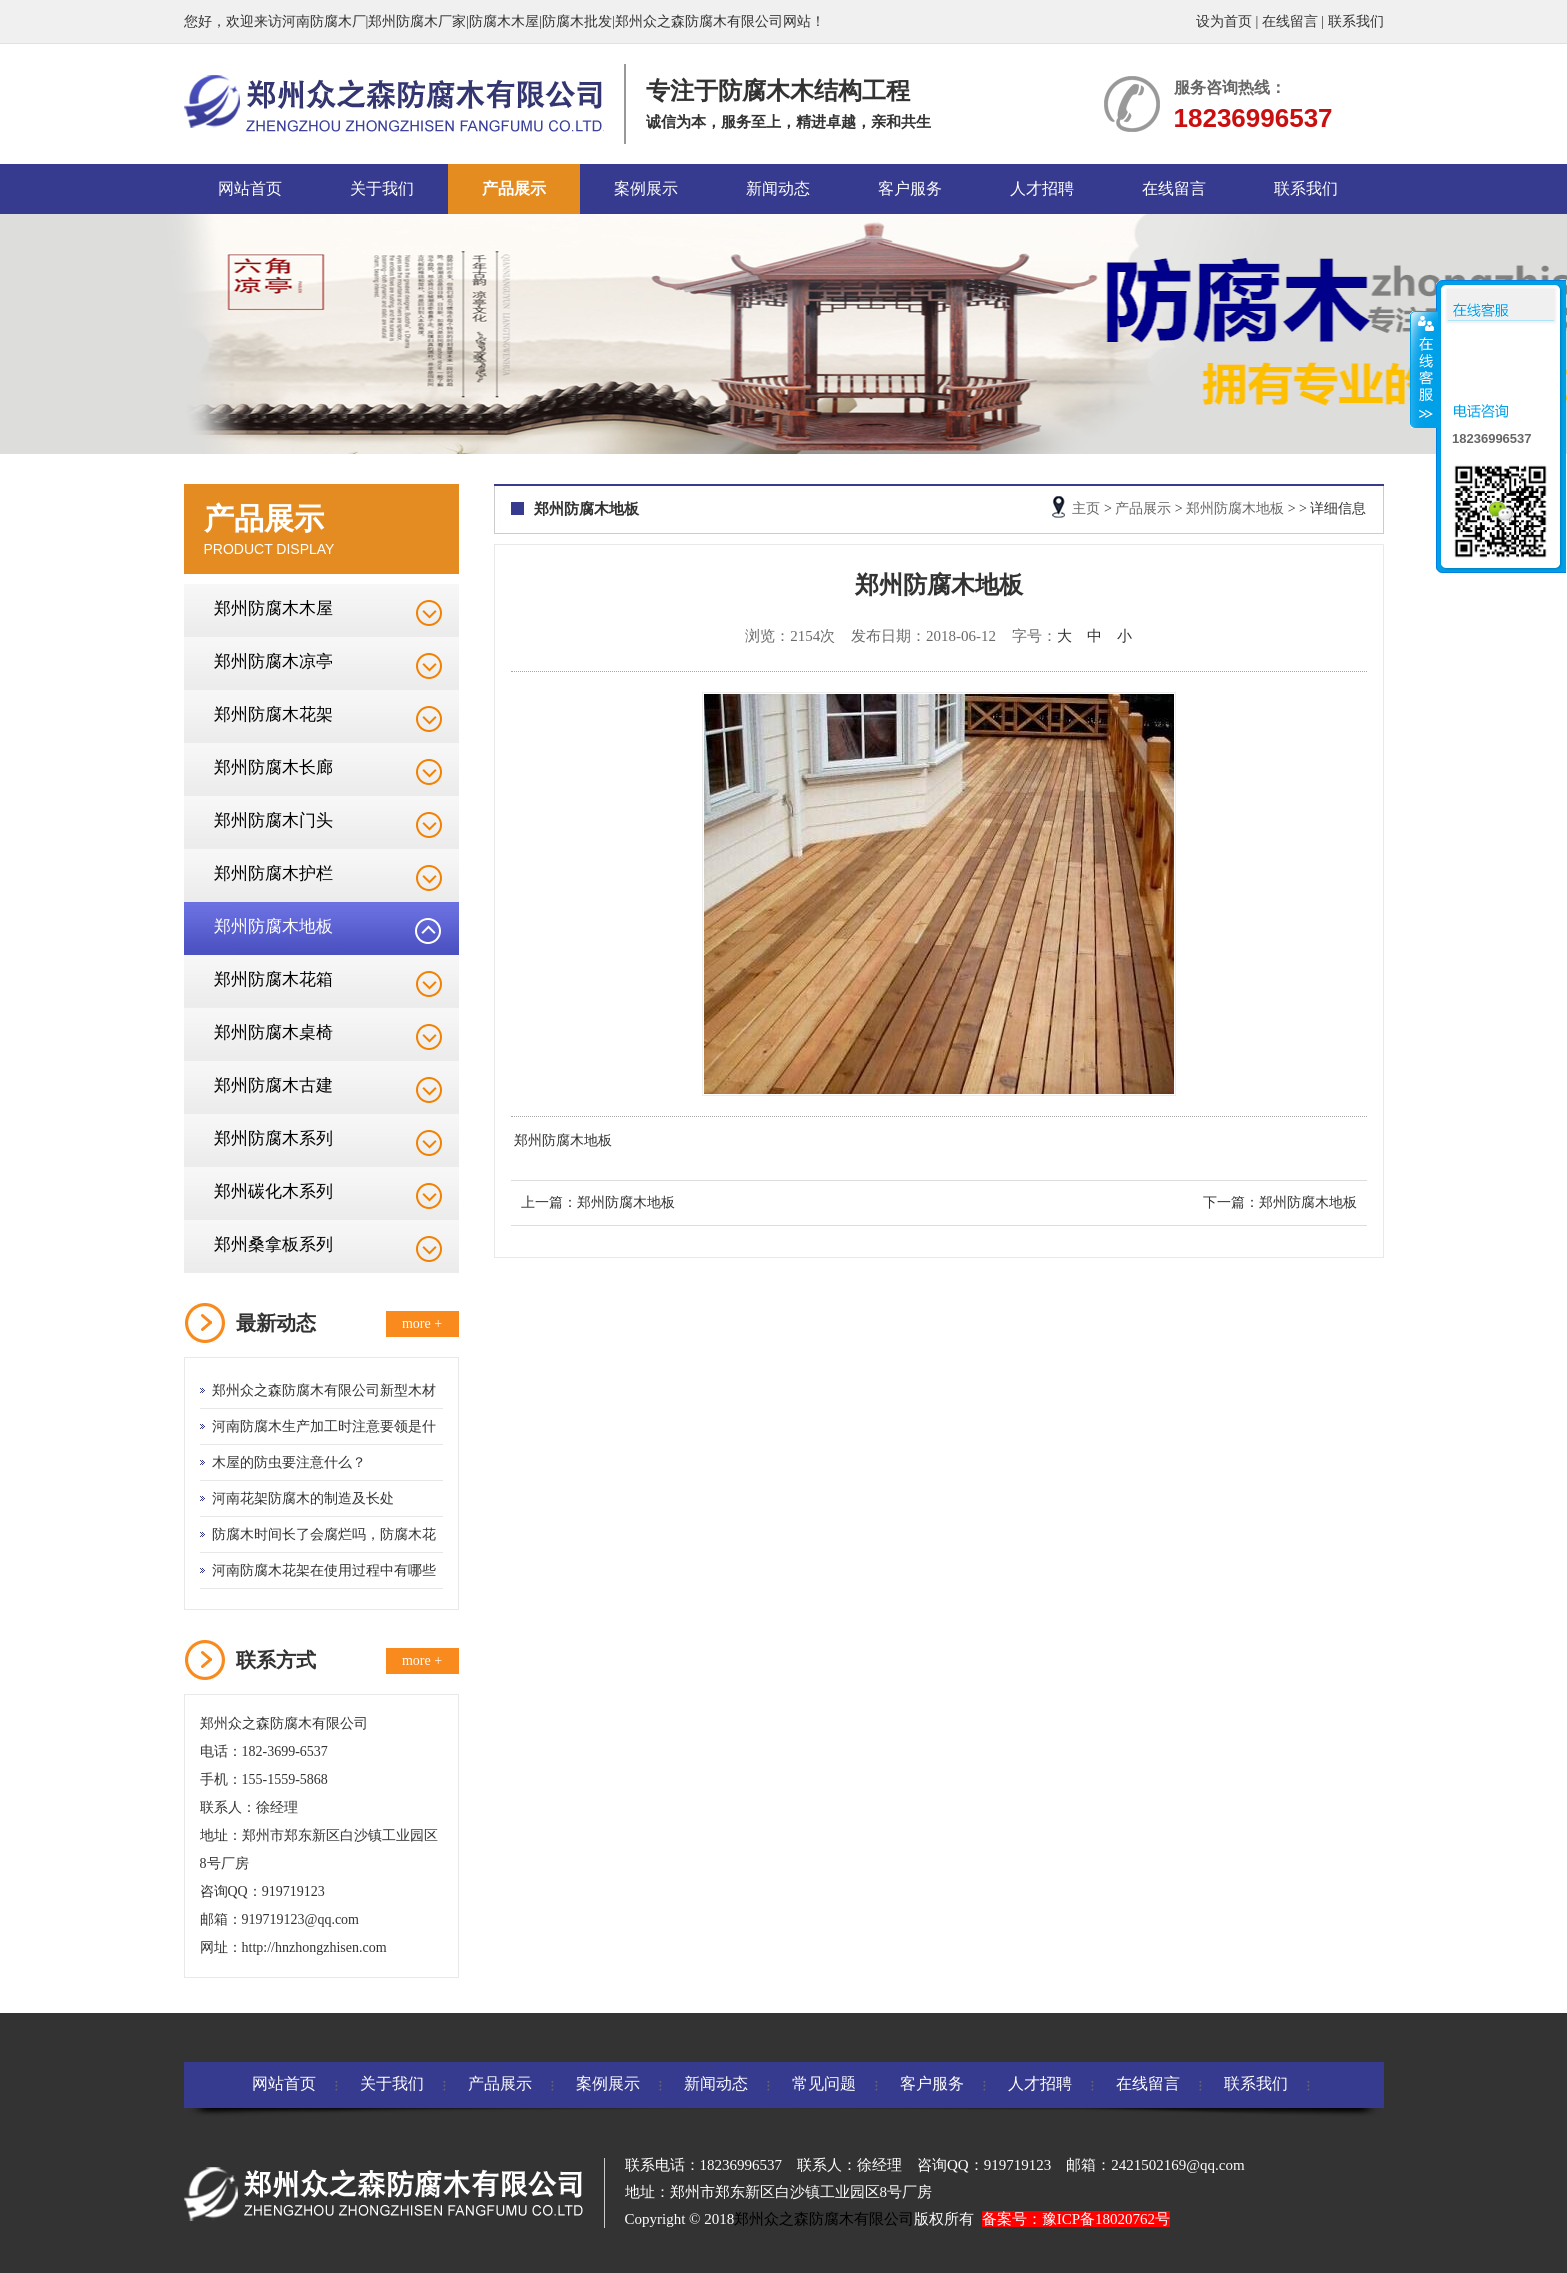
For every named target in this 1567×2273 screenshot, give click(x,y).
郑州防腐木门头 (273, 820)
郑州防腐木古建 (273, 1085)
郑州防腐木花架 (273, 714)
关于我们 (382, 188)
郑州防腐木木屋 (273, 608)
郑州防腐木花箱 (273, 979)
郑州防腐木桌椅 (273, 1032)
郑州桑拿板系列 (273, 1244)
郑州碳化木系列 (273, 1191)
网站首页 (250, 188)
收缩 (1424, 369)
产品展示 (514, 188)
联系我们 (1356, 21)
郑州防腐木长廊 (273, 767)
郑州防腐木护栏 (273, 873)
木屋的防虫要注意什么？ (289, 1462)
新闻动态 (778, 188)
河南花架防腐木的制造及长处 (303, 1498)
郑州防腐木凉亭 (273, 661)
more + (422, 1323)
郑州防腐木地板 (273, 926)
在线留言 (1290, 21)
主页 (1086, 508)
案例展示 (646, 188)
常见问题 (824, 2083)
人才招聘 (1042, 188)
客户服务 (910, 188)
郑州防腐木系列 (273, 1138)
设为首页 (1224, 21)
